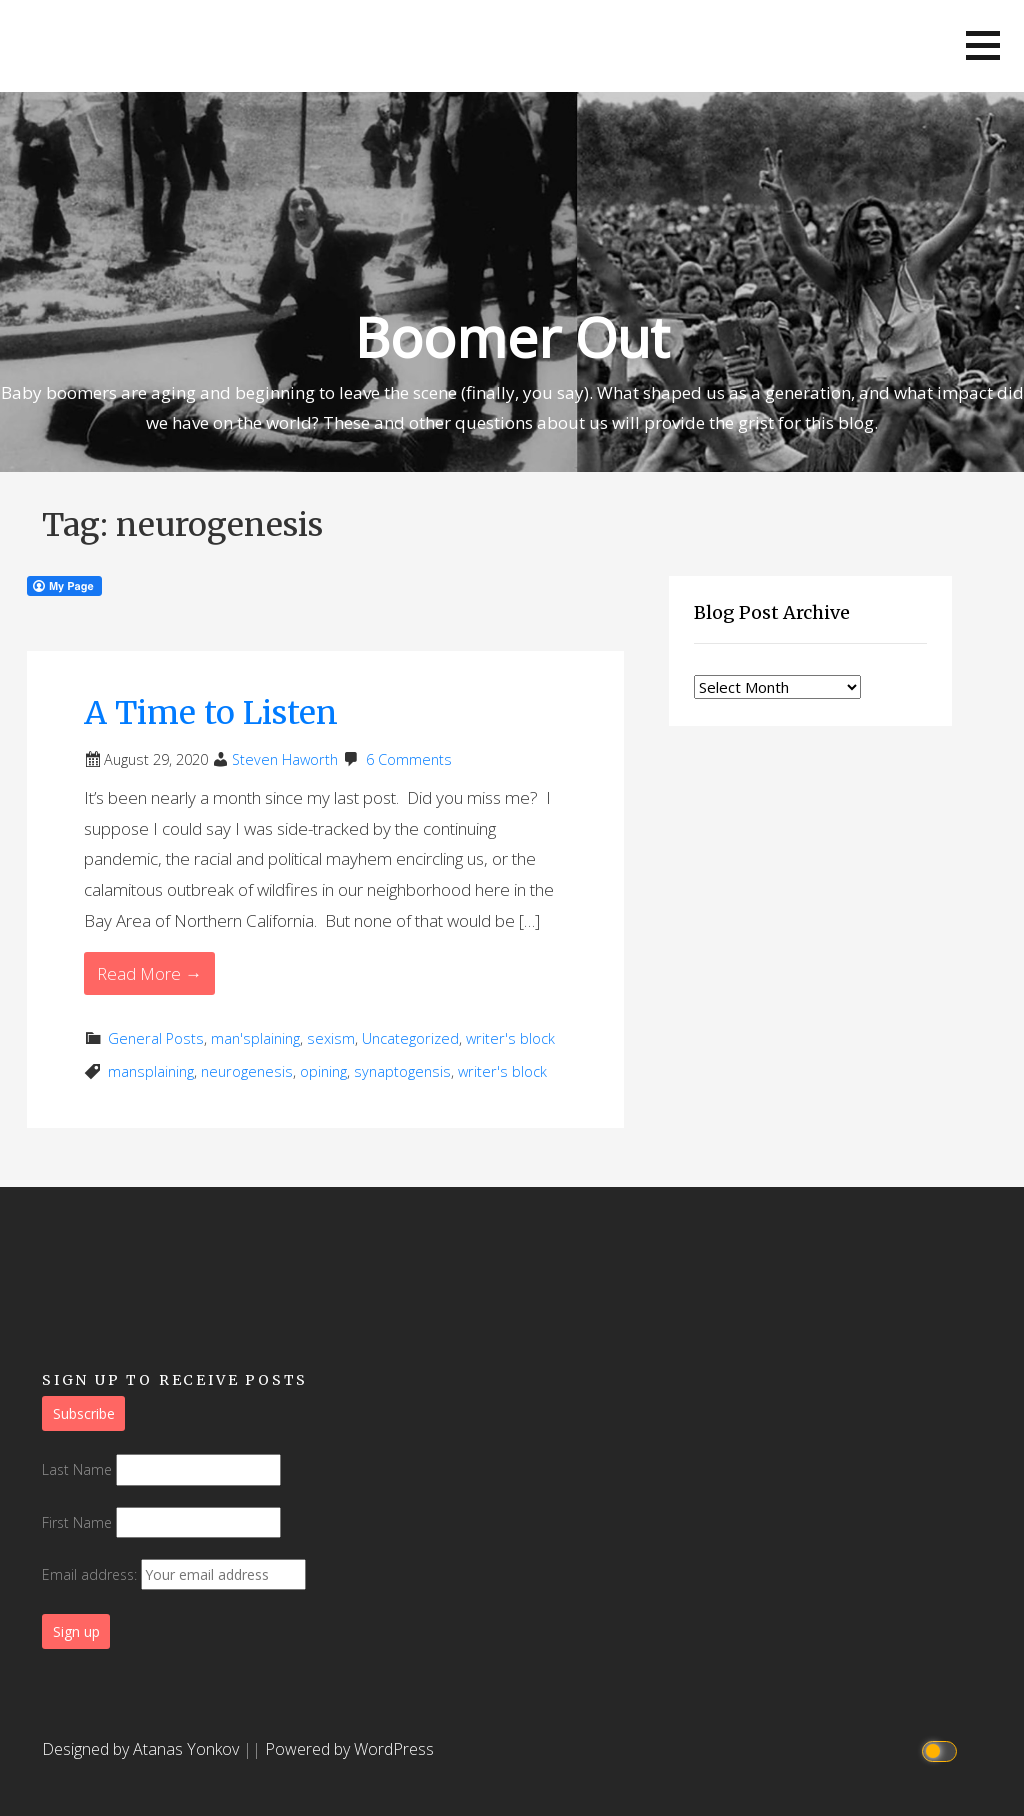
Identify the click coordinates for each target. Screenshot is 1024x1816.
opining (323, 1071)
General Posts (156, 1038)
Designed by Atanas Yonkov (142, 1749)
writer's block (510, 1038)
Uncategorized (410, 1038)
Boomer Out (512, 336)
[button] (983, 45)
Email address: (174, 1574)
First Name (77, 1522)
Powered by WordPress (349, 1749)
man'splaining (255, 1038)
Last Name (77, 1469)
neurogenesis (247, 1071)
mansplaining (151, 1071)
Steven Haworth (285, 759)
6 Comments (409, 759)
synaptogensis (402, 1071)
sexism (331, 1038)
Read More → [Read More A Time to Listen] (149, 973)
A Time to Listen (211, 713)
